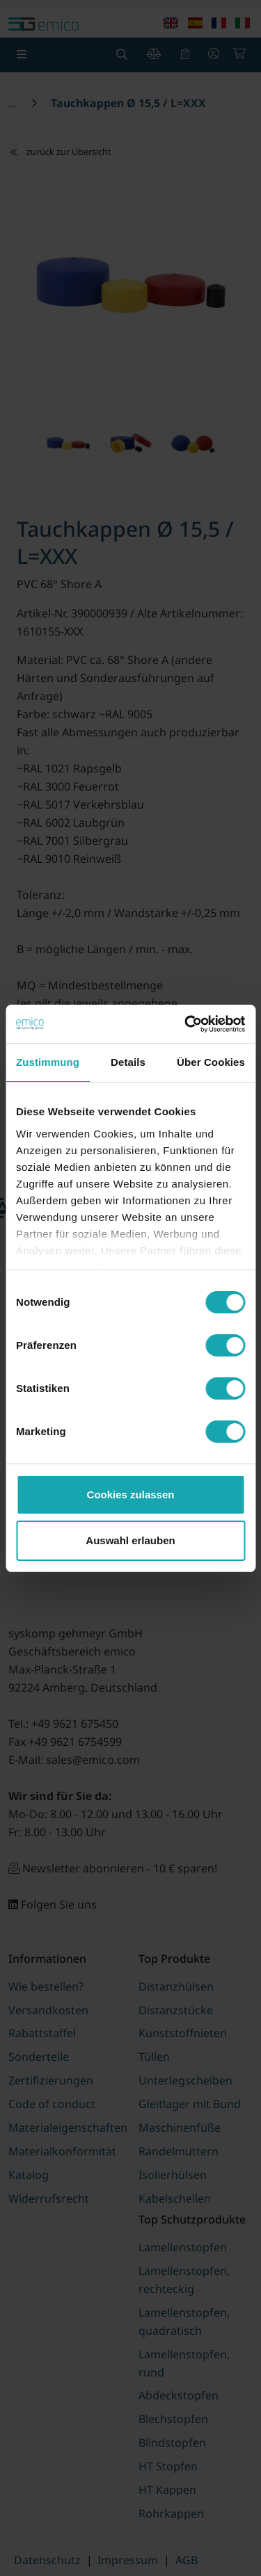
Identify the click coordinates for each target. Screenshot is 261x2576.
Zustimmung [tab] (47, 1062)
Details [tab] (128, 1062)
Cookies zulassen (131, 1494)
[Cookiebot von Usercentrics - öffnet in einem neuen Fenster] (186, 1024)
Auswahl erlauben (130, 1540)
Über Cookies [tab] (211, 1062)
